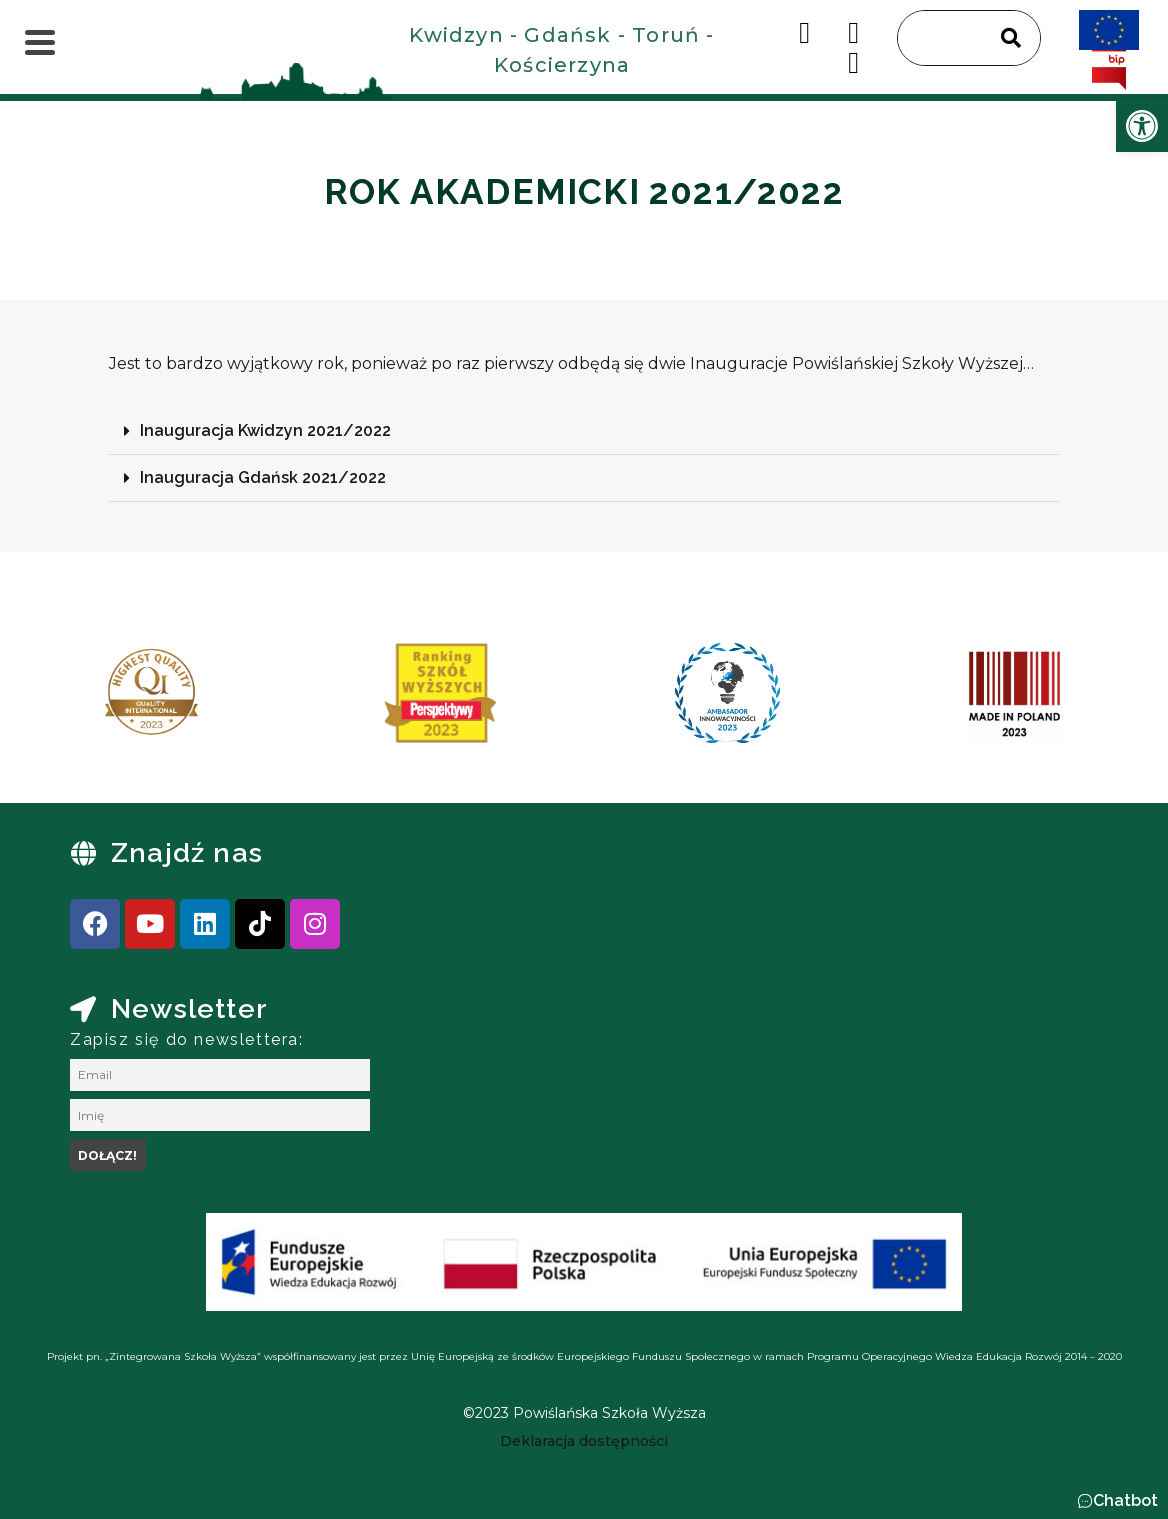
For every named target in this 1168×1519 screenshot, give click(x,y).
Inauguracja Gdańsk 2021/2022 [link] (263, 477)
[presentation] (79, 700)
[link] (1142, 126)
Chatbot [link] (1125, 1500)
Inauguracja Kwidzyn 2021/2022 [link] (265, 430)
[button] (584, 431)
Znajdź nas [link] (187, 852)
